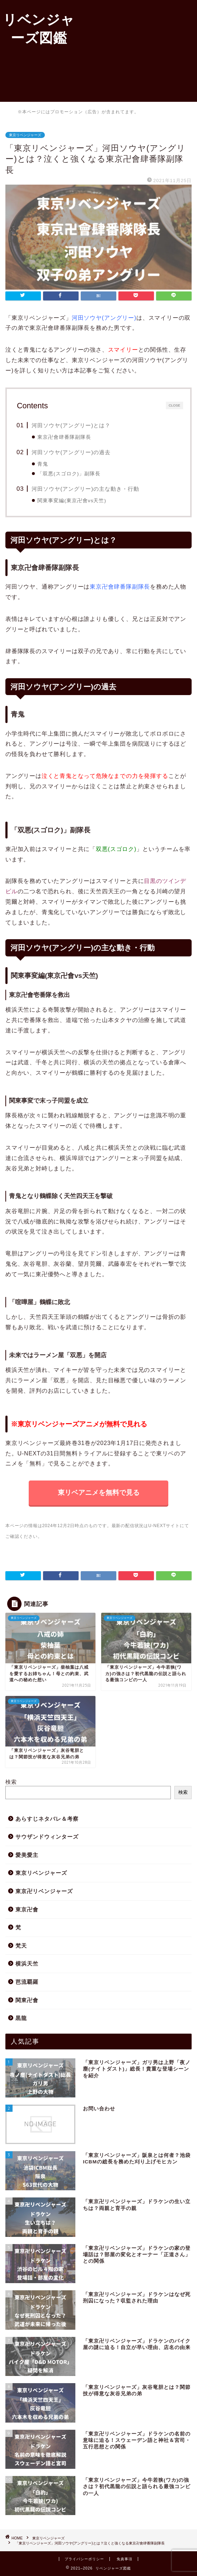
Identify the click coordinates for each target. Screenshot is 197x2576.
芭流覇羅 (26, 1982)
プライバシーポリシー (84, 2559)
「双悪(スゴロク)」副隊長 (68, 473)
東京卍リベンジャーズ (44, 1891)
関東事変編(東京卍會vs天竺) (71, 500)
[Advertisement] (137, 50)
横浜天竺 (26, 1963)
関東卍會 (26, 2000)
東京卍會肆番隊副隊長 (64, 437)
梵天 (21, 1946)
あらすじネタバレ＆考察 (47, 1819)
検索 (183, 1792)
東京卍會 (26, 1909)
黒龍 (21, 2018)
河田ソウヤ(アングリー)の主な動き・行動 (85, 489)
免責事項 (124, 2559)
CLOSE (174, 405)
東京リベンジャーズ (25, 135)
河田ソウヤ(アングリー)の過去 (71, 452)
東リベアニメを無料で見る (99, 1492)
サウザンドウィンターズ (47, 1837)
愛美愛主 (26, 1855)
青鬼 (42, 464)
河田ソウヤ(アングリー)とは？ (71, 425)
